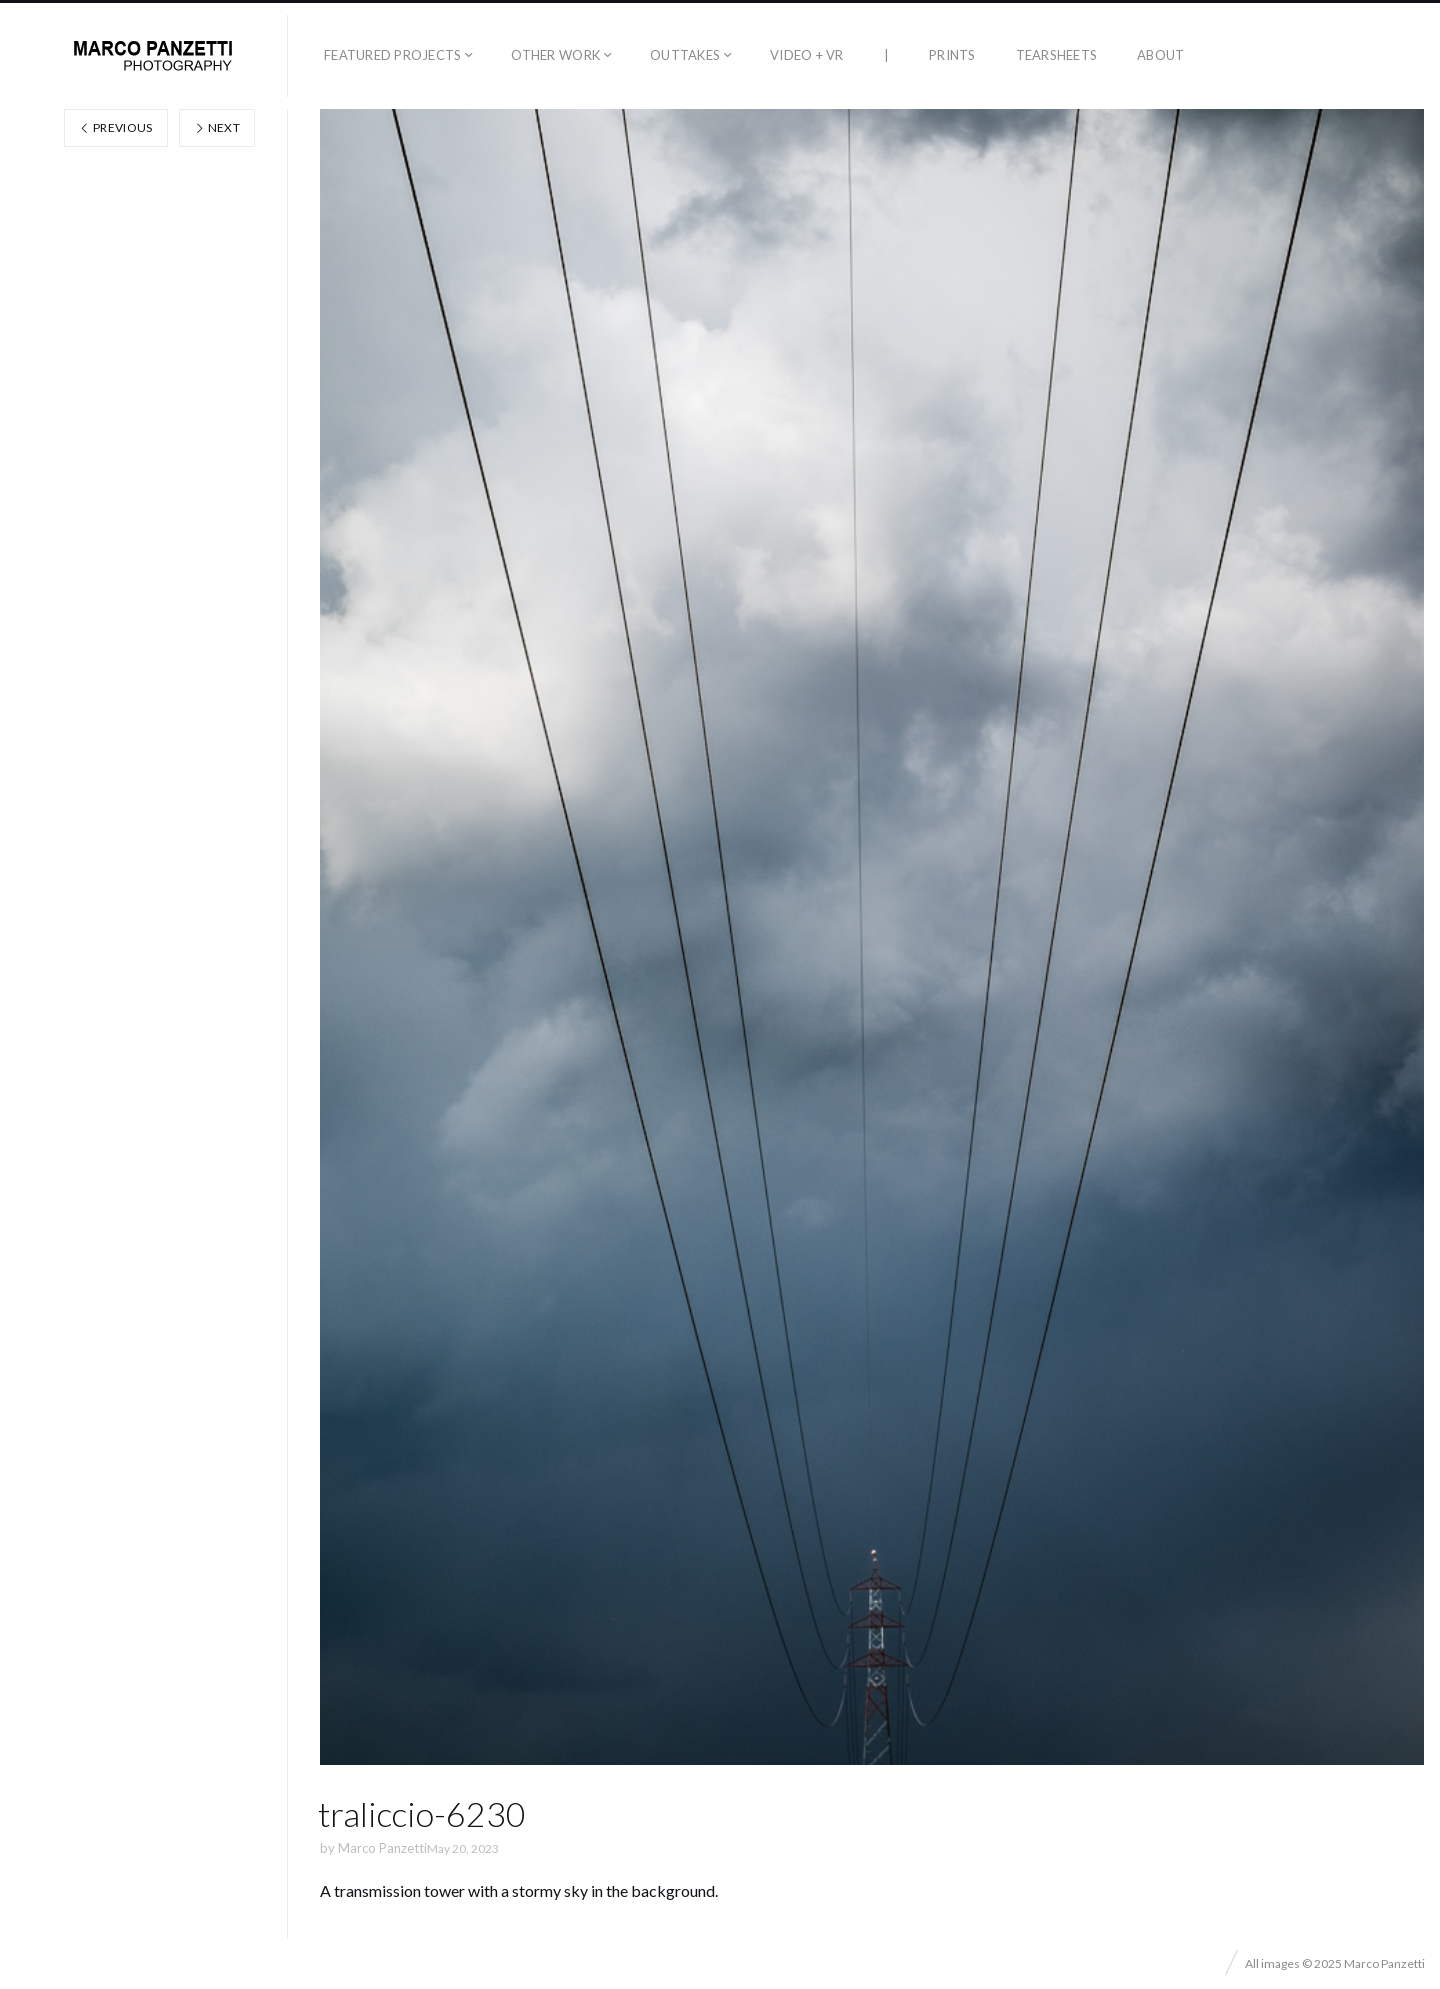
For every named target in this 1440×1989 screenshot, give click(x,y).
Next (217, 127)
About (1160, 55)
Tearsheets (1057, 55)
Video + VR (807, 55)
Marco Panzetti (382, 1848)
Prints (952, 55)
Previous (116, 127)
